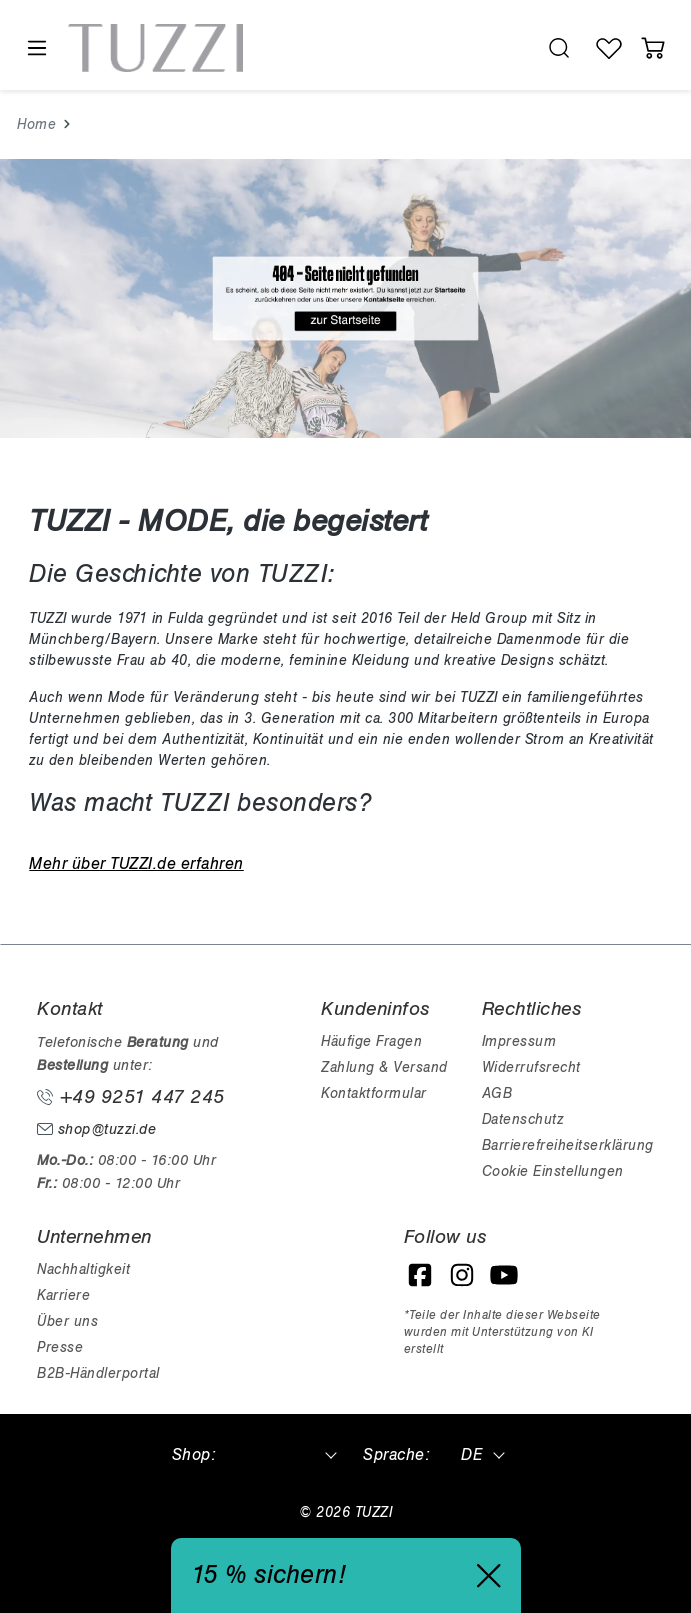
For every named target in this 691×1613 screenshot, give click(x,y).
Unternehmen (94, 1237)
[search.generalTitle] (559, 48)
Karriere (63, 1295)
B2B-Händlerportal (98, 1373)
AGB (497, 1093)
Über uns (67, 1321)
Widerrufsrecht (531, 1067)
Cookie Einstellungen (553, 1171)
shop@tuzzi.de (96, 1129)
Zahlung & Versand (384, 1067)
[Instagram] (462, 1275)
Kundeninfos (375, 1009)
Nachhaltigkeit (83, 1269)
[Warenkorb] (653, 48)
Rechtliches (532, 1009)
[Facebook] (420, 1275)
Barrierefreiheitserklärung (568, 1145)
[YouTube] (504, 1275)
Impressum (519, 1041)
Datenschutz (523, 1119)
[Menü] (36, 48)
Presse (60, 1347)
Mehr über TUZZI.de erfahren (136, 864)
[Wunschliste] (609, 48)
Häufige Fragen (371, 1041)
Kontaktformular (374, 1093)
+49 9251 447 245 (131, 1097)
